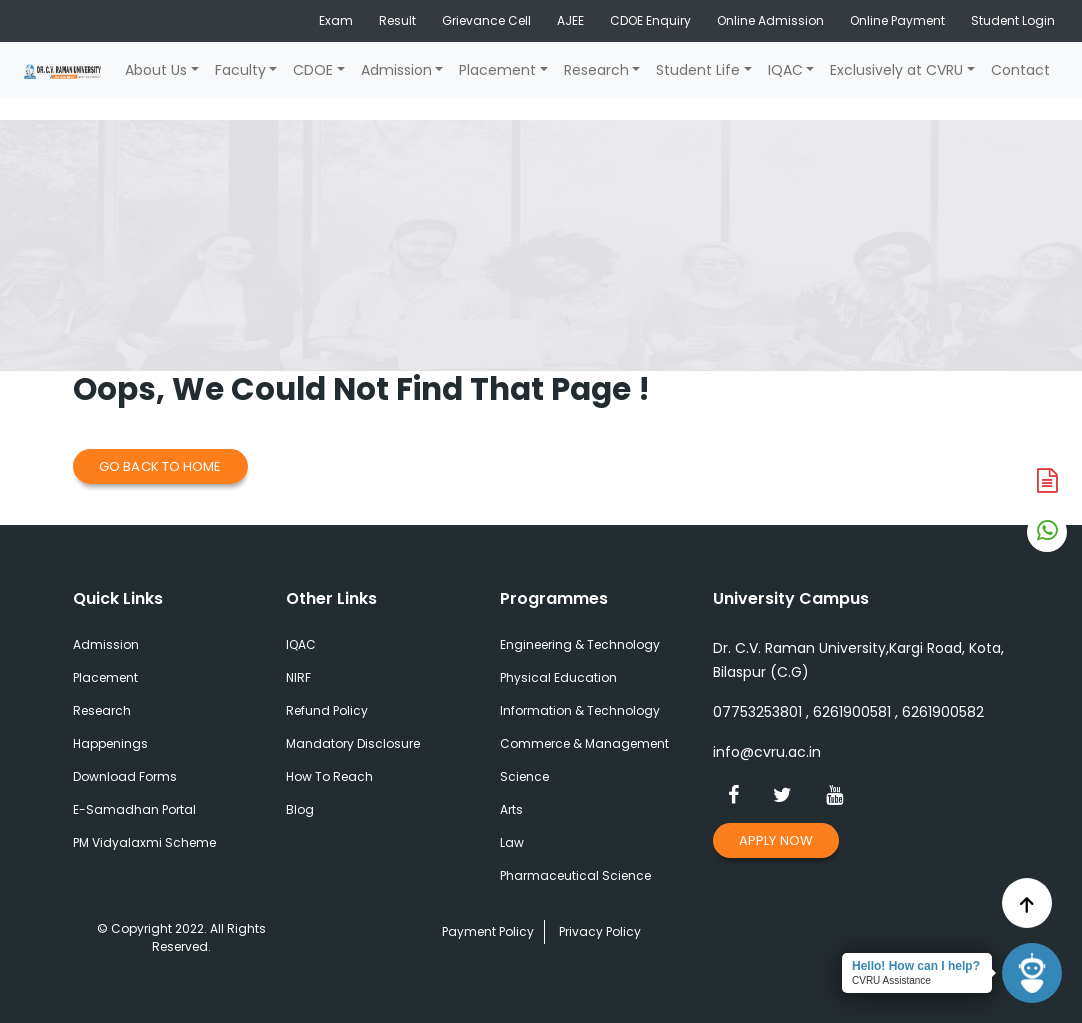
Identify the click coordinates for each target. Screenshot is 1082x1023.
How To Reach (329, 776)
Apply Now (776, 840)
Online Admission (770, 20)
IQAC (785, 70)
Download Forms (125, 776)
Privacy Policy (600, 931)
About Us (156, 70)
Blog (300, 809)
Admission (396, 70)
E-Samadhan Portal (134, 809)
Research (596, 70)
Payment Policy (488, 931)
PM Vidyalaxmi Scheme (144, 842)
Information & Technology (580, 710)
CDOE (313, 70)
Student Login (1013, 20)
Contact (1020, 70)
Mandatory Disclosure (353, 743)
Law (512, 842)
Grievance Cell (486, 20)
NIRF (298, 677)
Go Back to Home (160, 466)
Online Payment (897, 20)
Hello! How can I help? (916, 966)
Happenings (110, 743)
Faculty (240, 70)
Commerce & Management (584, 743)
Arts (511, 809)
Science (524, 776)
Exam (336, 20)
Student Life (698, 70)
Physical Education (558, 677)
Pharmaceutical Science (575, 875)
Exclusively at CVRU (896, 70)
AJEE (570, 20)
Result (397, 20)
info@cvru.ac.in (767, 752)
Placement (497, 70)
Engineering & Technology (580, 644)
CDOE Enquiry (650, 20)
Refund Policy (327, 710)
